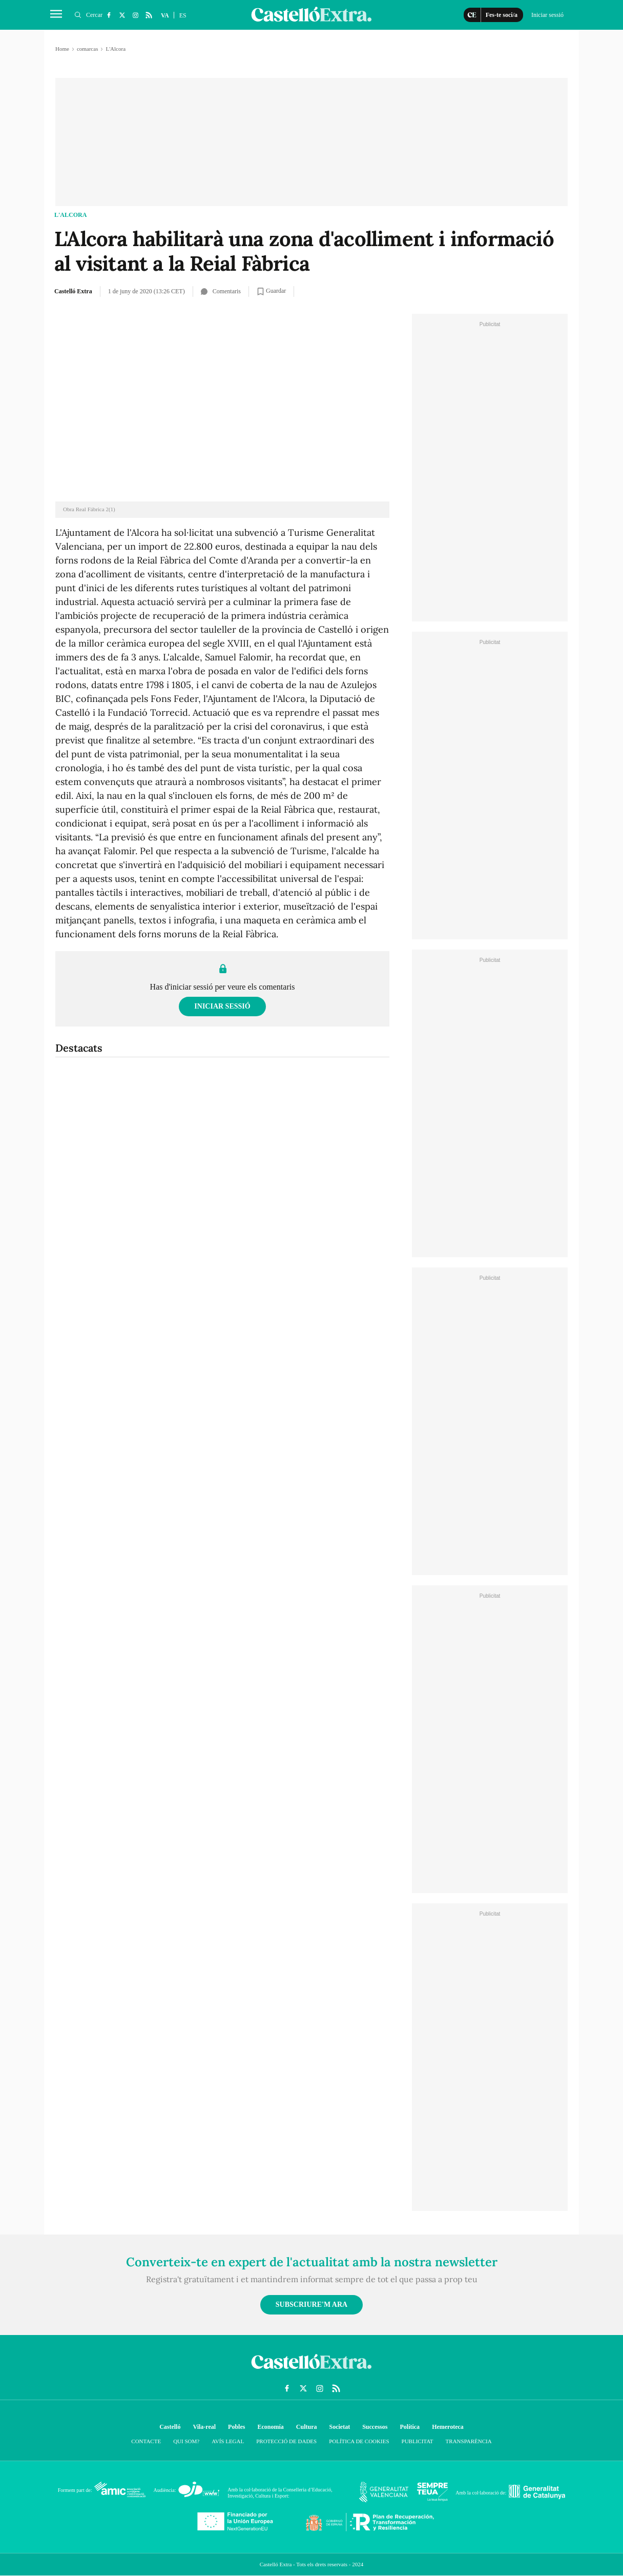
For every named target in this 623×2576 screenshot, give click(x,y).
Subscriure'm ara (311, 2304)
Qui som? (186, 2441)
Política (410, 2426)
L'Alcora (70, 214)
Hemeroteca (448, 2426)
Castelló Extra (73, 291)
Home (62, 49)
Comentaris (221, 291)
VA (165, 15)
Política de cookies (359, 2441)
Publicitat (417, 2441)
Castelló (169, 2426)
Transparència (469, 2441)
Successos (374, 2426)
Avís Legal (228, 2441)
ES (182, 15)
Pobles (236, 2426)
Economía (270, 2426)
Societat (339, 2426)
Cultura (306, 2426)
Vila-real (204, 2426)
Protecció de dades (286, 2441)
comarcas (87, 49)
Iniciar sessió (222, 1006)
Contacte (146, 2441)
